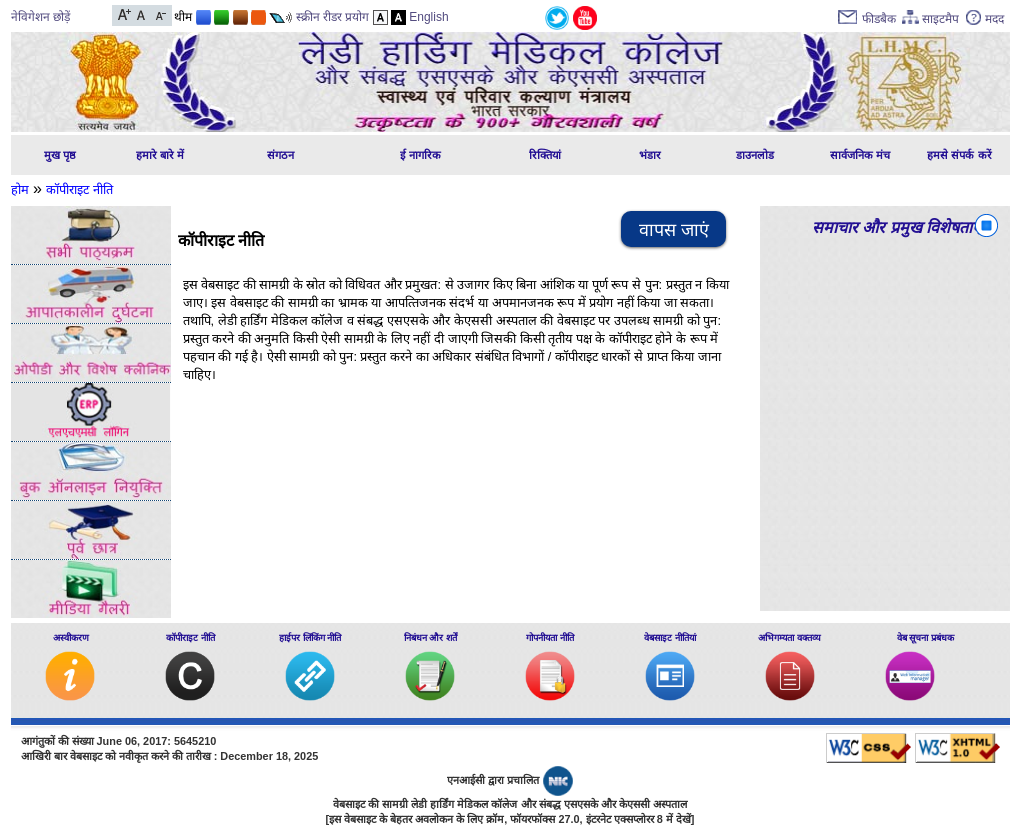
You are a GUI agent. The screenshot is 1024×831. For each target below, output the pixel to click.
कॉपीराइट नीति (79, 189)
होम (20, 189)
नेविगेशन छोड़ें (40, 17)
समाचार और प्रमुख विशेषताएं (896, 227)
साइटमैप (940, 19)
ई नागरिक (420, 155)
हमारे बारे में (160, 155)
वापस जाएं (674, 230)
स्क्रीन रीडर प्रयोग (333, 17)
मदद (994, 19)
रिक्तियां (545, 155)
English (428, 17)
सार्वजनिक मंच (860, 155)
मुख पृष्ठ (60, 155)
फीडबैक (879, 19)
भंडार (650, 155)
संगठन (280, 155)
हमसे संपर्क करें (959, 155)
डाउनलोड (755, 155)
